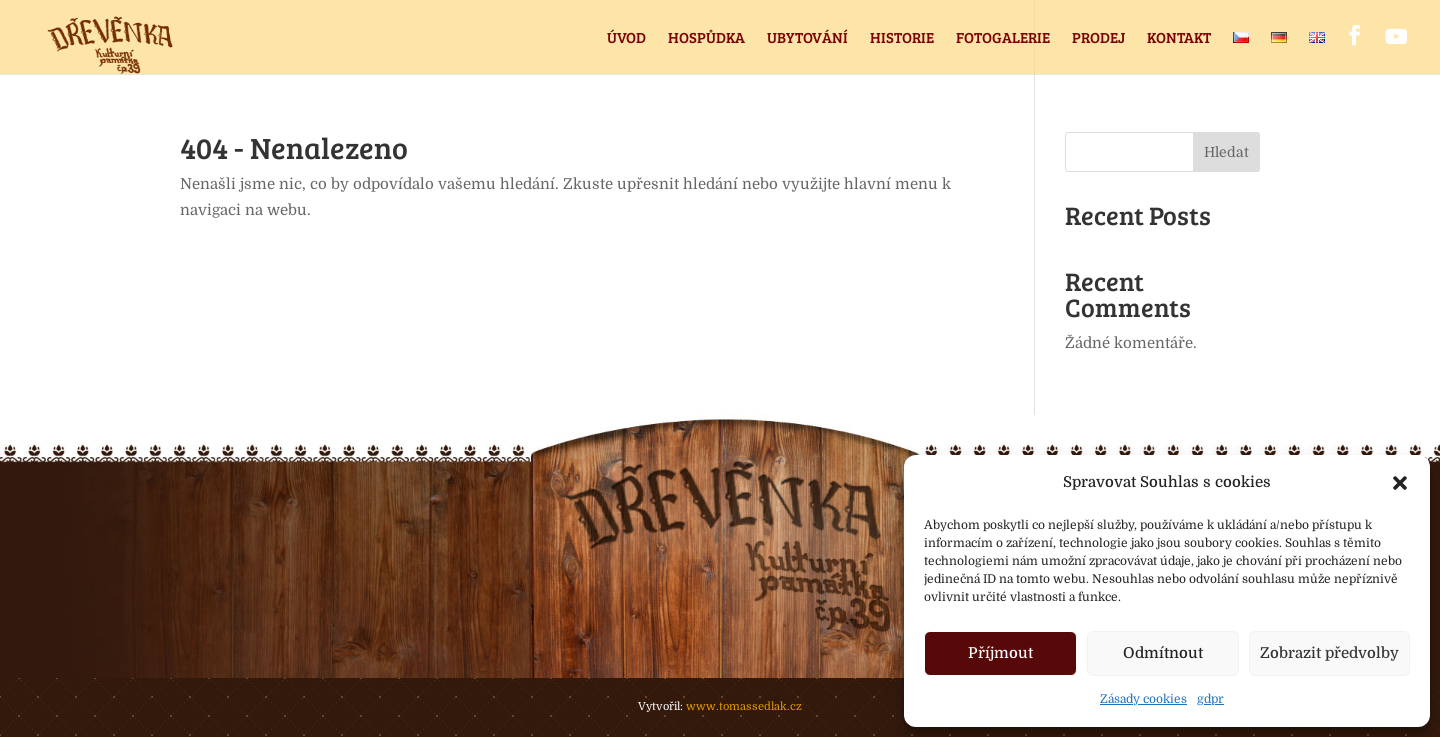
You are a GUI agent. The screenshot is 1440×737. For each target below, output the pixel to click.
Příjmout (1000, 653)
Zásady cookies (1143, 699)
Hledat (1226, 152)
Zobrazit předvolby (1329, 653)
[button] (1400, 483)
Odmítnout (1163, 653)
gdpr (1210, 699)
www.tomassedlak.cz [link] (744, 706)
